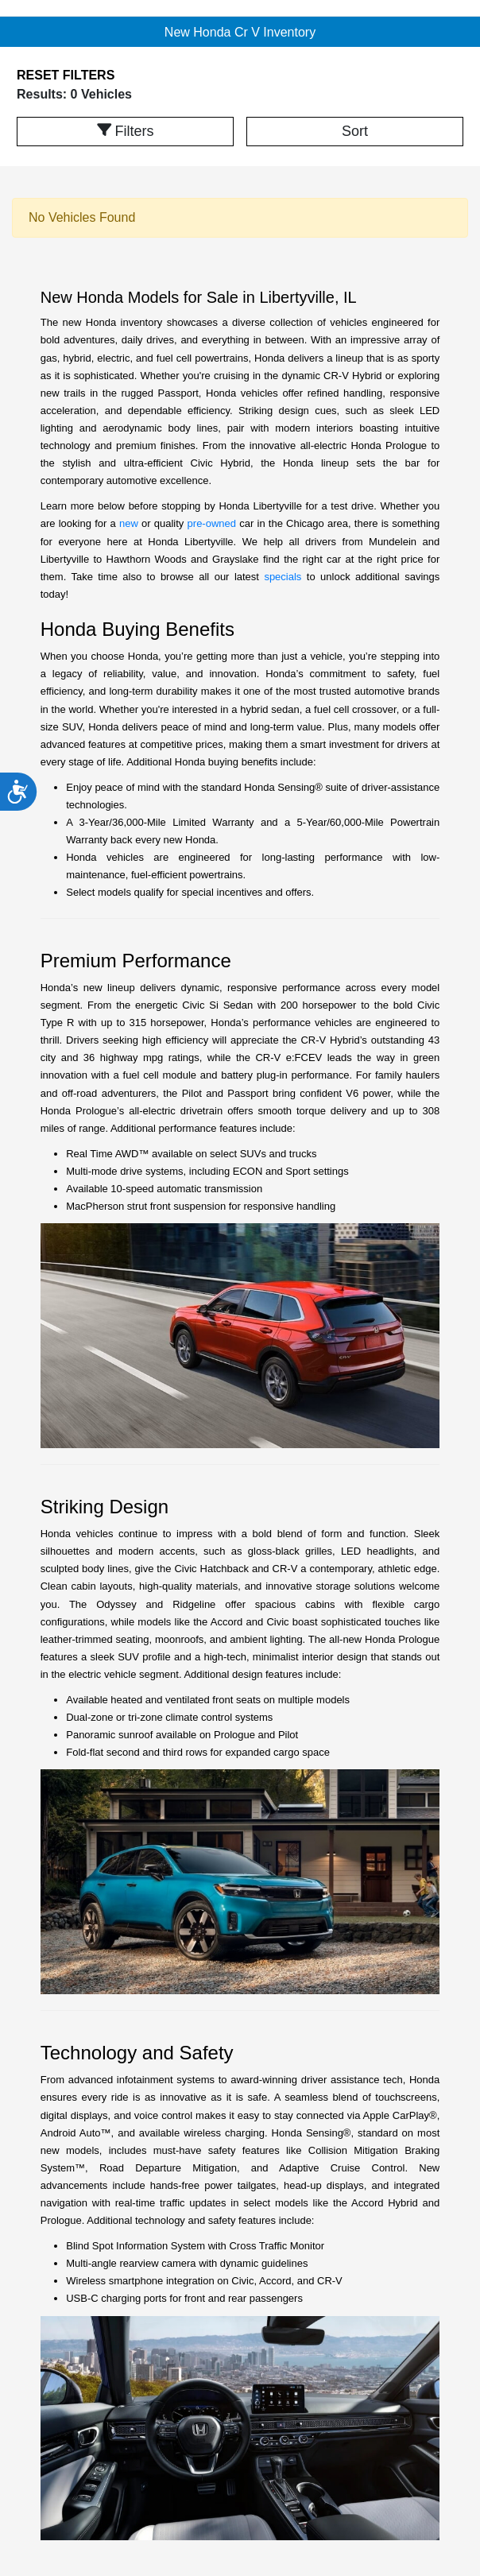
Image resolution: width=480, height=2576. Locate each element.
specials (282, 577)
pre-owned (212, 523)
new (128, 523)
